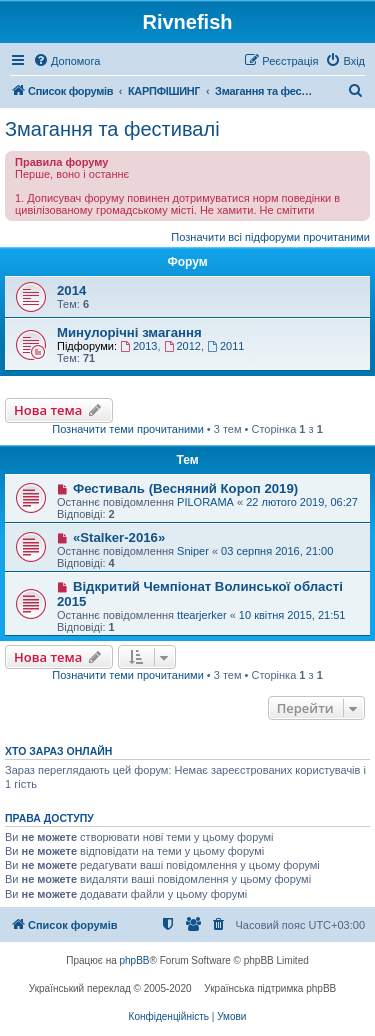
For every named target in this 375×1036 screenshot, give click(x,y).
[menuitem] (66, 61)
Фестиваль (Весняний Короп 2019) (185, 488)
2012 (182, 346)
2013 (138, 346)
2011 (225, 346)
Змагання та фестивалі (112, 129)
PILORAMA (205, 502)
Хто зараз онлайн (58, 751)
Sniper (193, 551)
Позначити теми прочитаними (128, 429)
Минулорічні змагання (129, 332)
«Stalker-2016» (119, 537)
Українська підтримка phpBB (270, 988)
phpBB (135, 960)
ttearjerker (202, 615)
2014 (71, 290)
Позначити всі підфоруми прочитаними (270, 237)
